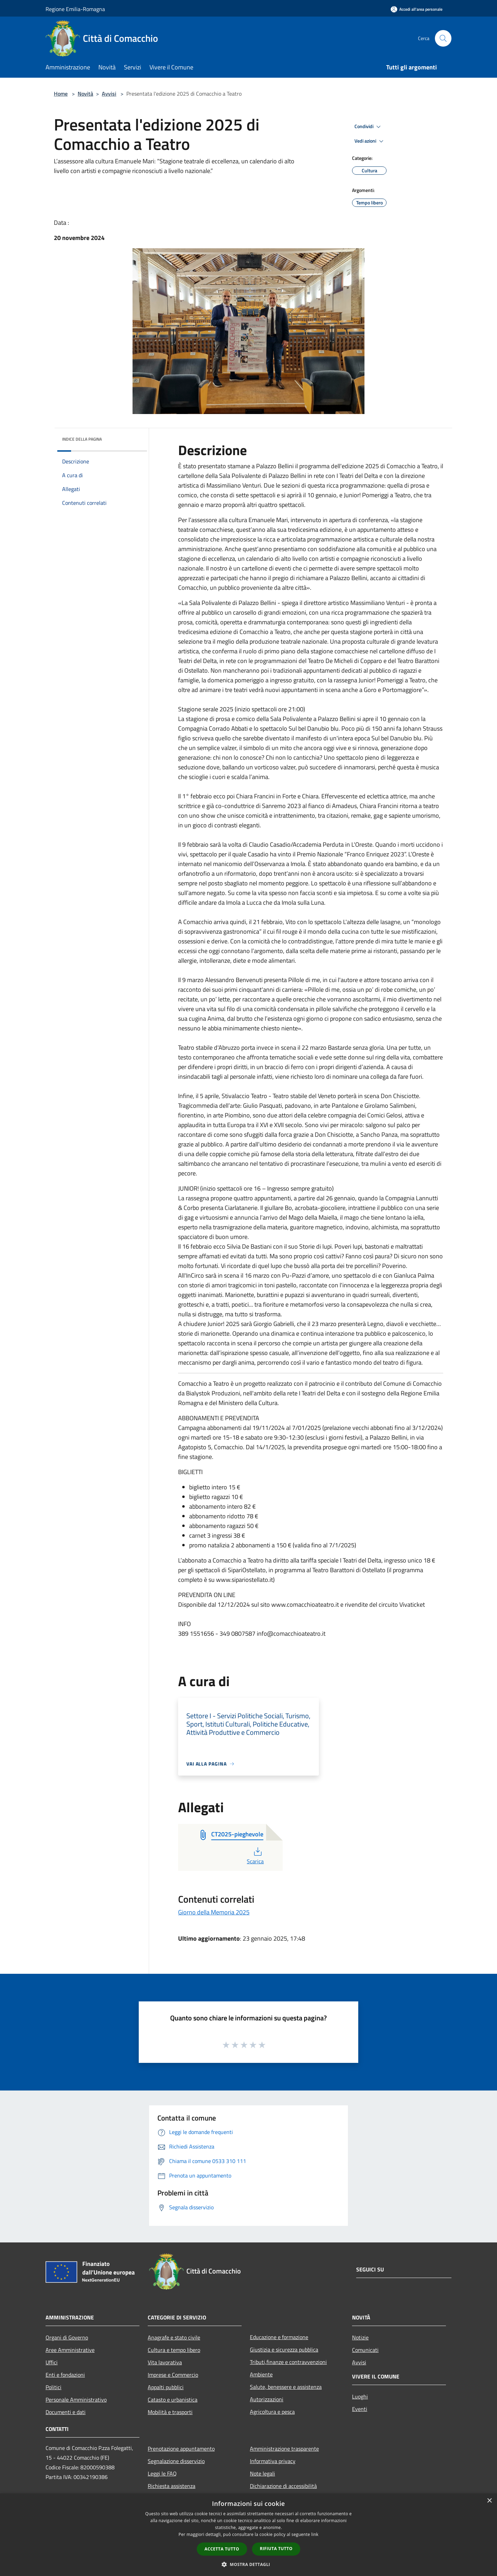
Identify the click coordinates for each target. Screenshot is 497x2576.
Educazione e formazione (279, 2337)
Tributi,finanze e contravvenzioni (288, 2362)
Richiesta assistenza (171, 2486)
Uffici (52, 2362)
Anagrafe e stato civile (174, 2337)
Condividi (368, 127)
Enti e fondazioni (65, 2375)
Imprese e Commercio (173, 2375)
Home (61, 93)
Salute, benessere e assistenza (286, 2387)
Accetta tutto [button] (222, 2549)
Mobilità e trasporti (170, 2412)
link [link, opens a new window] (315, 2534)
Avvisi (109, 93)
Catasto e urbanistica (172, 2399)
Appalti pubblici (166, 2387)
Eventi (359, 2409)
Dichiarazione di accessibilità (283, 2486)
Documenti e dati (66, 2412)
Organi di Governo (67, 2337)
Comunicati (365, 2350)
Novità (85, 93)
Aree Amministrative (70, 2350)
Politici (53, 2387)
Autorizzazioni (266, 2399)
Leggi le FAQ (162, 2473)
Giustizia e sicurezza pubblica (284, 2349)
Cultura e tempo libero (174, 2350)
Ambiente (261, 2374)
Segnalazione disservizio (176, 2461)
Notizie (360, 2337)
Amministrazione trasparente (284, 2448)
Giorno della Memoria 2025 (214, 1912)
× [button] (489, 2500)
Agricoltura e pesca (272, 2411)
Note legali (262, 2473)
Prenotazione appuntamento (181, 2448)
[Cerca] (443, 38)
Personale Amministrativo (76, 2399)
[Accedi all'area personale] (416, 9)
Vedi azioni (370, 141)
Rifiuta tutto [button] (276, 2548)
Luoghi (360, 2396)
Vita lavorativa (165, 2362)
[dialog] (248, 2534)
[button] (248, 2564)
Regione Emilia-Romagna (75, 9)
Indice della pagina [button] (82, 439)
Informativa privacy (272, 2461)
